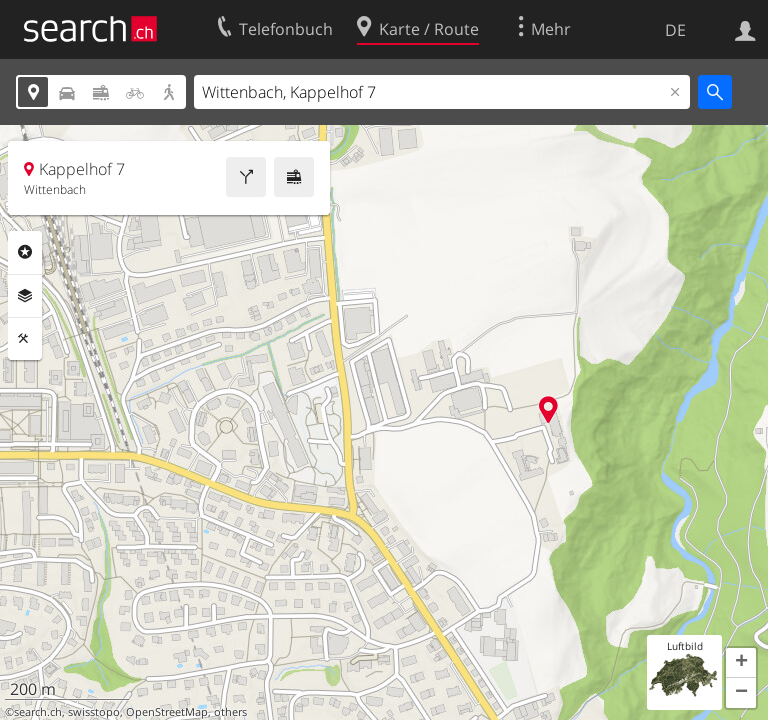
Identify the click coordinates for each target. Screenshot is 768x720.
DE (675, 30)
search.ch (38, 712)
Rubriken (25, 252)
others (230, 712)
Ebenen (25, 296)
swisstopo (94, 712)
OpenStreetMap (167, 712)
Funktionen (25, 339)
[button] (741, 663)
